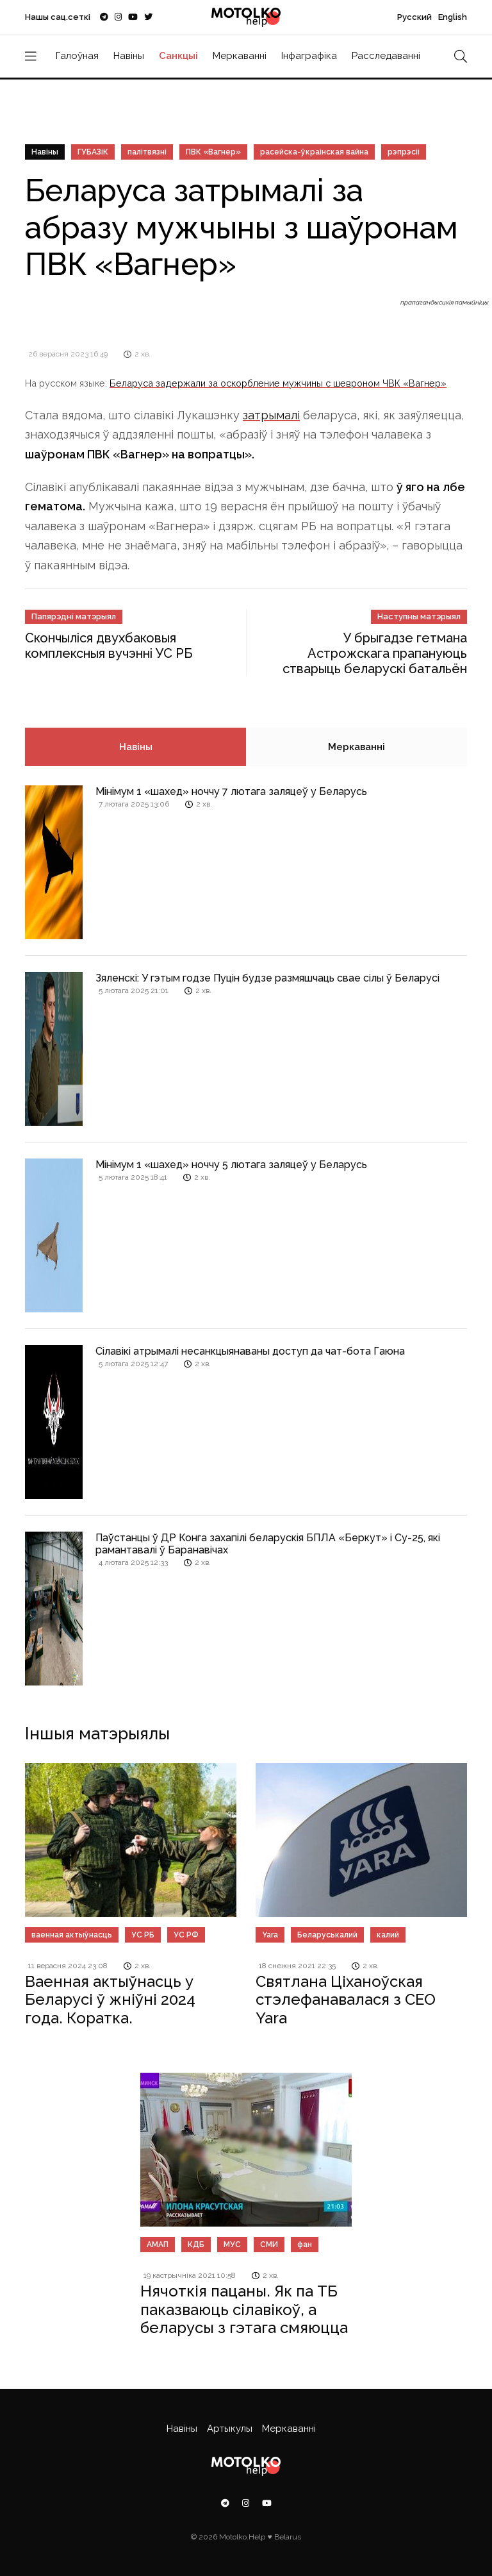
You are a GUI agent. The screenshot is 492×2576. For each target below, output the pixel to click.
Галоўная (77, 56)
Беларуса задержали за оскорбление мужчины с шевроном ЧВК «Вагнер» (278, 383)
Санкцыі (178, 56)
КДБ (196, 2244)
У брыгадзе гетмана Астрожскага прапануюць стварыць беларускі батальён (375, 653)
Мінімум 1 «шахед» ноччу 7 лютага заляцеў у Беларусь (231, 791)
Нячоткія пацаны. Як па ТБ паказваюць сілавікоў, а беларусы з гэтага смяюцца (244, 2310)
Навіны (128, 56)
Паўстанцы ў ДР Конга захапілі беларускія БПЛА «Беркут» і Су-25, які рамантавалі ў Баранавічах (267, 1544)
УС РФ (186, 1934)
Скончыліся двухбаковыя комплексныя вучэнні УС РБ (108, 645)
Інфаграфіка (309, 56)
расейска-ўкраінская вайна (314, 151)
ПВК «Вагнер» (213, 151)
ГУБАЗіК (93, 151)
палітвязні (147, 151)
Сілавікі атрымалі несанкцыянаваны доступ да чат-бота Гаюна (250, 1351)
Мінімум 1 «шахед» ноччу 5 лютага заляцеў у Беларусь (231, 1164)
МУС (232, 2244)
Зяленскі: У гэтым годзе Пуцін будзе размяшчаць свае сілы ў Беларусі (267, 978)
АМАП (157, 2244)
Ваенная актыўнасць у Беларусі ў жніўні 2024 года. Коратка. (110, 2000)
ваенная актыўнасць (71, 1934)
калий (388, 1934)
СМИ (269, 2244)
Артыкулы (229, 2428)
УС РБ (142, 1934)
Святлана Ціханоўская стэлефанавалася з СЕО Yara (346, 2000)
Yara (270, 1934)
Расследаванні (386, 56)
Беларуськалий (327, 1934)
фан (304, 2244)
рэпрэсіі (404, 151)
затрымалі (271, 415)
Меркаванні (239, 56)
